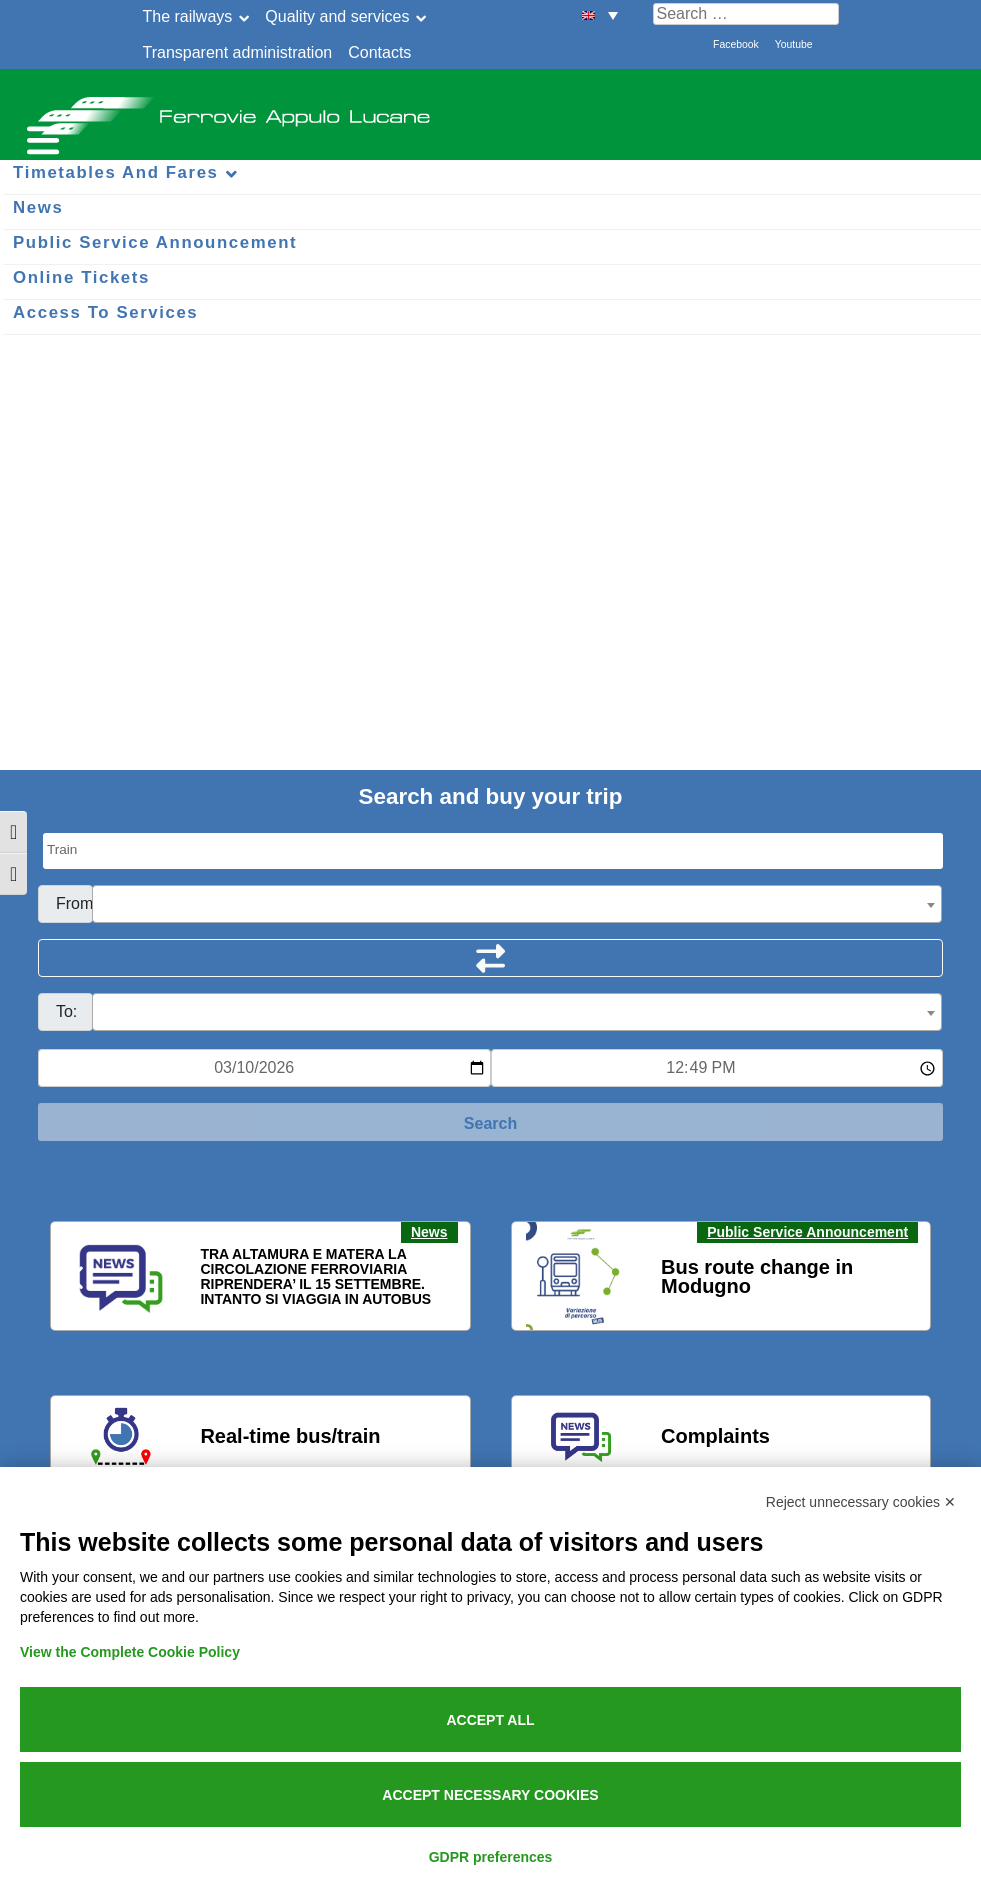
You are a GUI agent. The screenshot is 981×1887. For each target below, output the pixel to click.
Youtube (794, 44)
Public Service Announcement (807, 1232)
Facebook (736, 44)
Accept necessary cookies (490, 1795)
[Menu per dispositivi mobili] (40, 137)
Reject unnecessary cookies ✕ (861, 1502)
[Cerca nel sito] (746, 14)
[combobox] (517, 904)
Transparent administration (238, 52)
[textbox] (517, 905)
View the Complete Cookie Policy (130, 1652)
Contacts (379, 52)
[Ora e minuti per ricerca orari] (717, 1068)
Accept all (490, 1720)
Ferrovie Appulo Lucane (490, 110)
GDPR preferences (491, 1857)
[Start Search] (490, 1122)
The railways (188, 16)
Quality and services (337, 16)
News (429, 1232)
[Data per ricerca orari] (264, 1068)
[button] (78, 1277)
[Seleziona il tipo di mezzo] (493, 851)
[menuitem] (600, 14)
